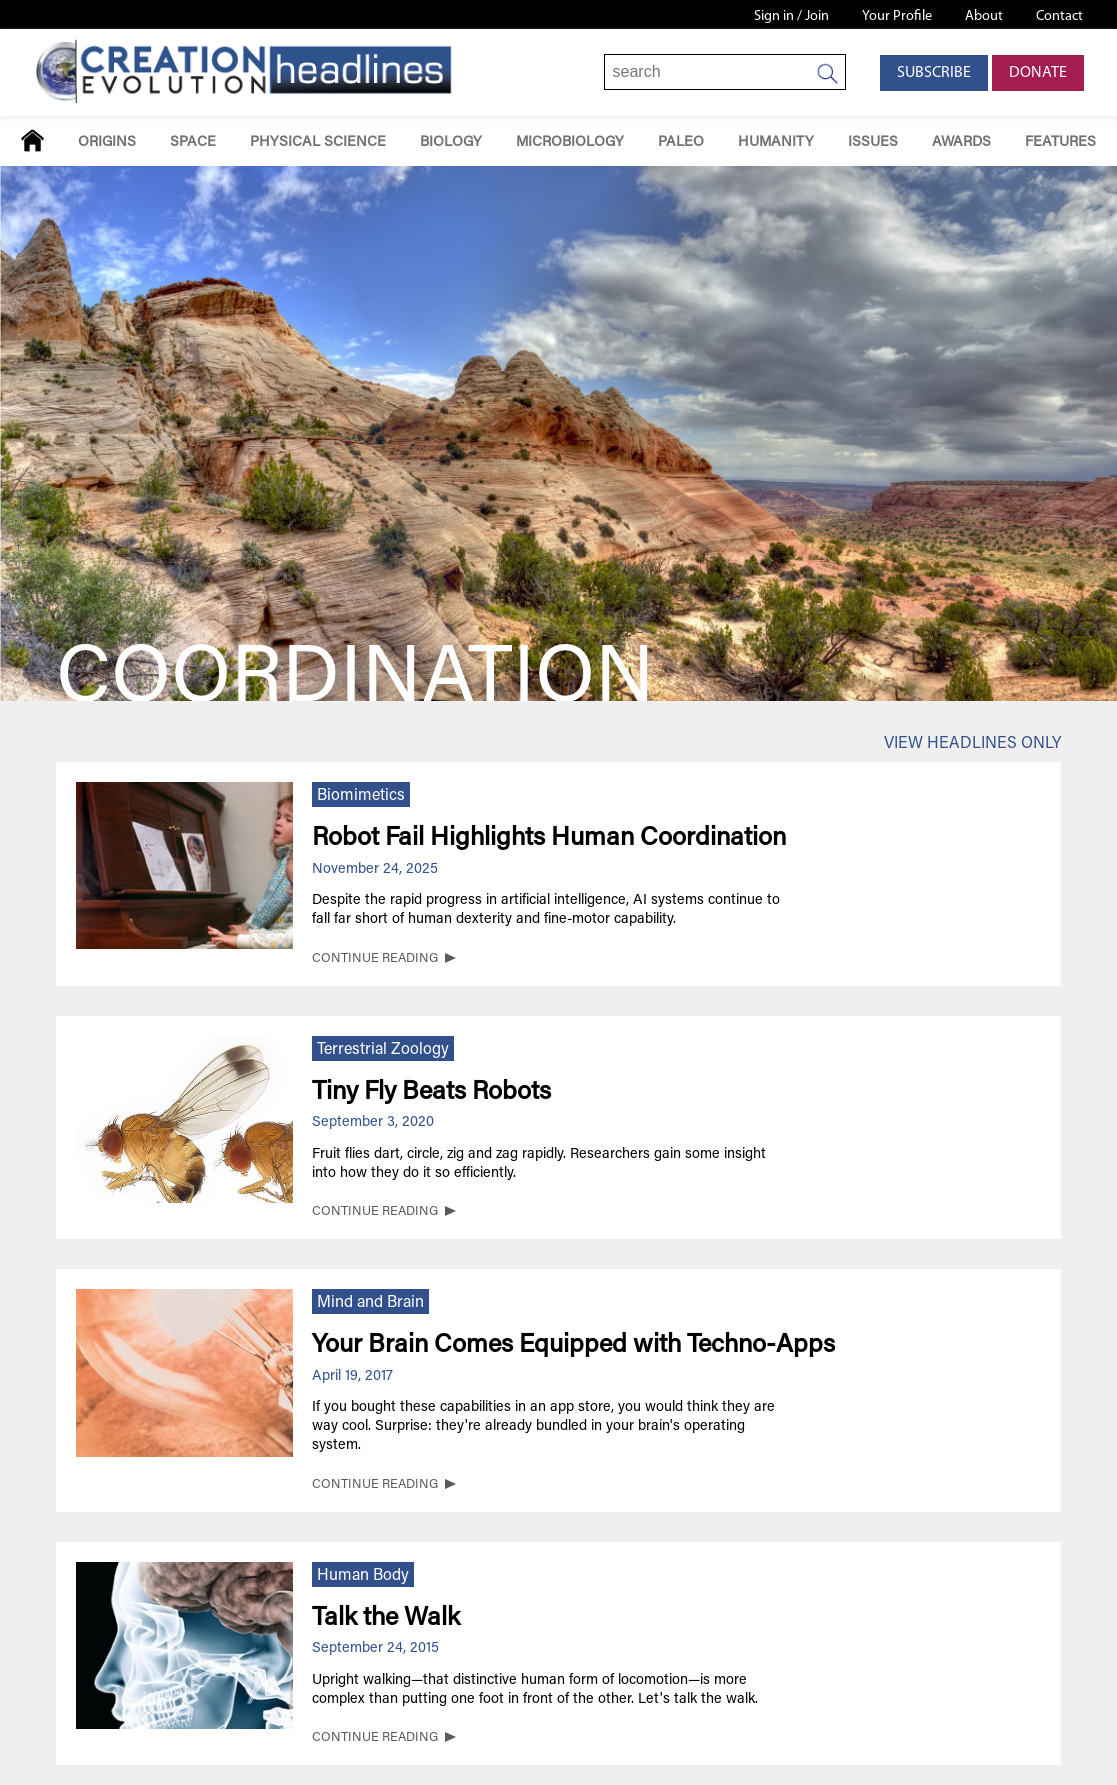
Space (193, 142)
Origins (107, 142)
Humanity (776, 142)
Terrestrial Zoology (383, 1050)
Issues (873, 142)
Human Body (363, 1576)
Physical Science (318, 142)
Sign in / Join (791, 16)
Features (1060, 142)
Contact (1059, 16)
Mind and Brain (370, 1303)
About (984, 16)
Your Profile (897, 16)
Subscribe (934, 73)
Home (32, 140)
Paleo (681, 142)
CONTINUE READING (375, 959)
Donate (1038, 73)
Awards (961, 142)
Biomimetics (361, 796)
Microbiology (570, 142)
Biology (451, 142)
